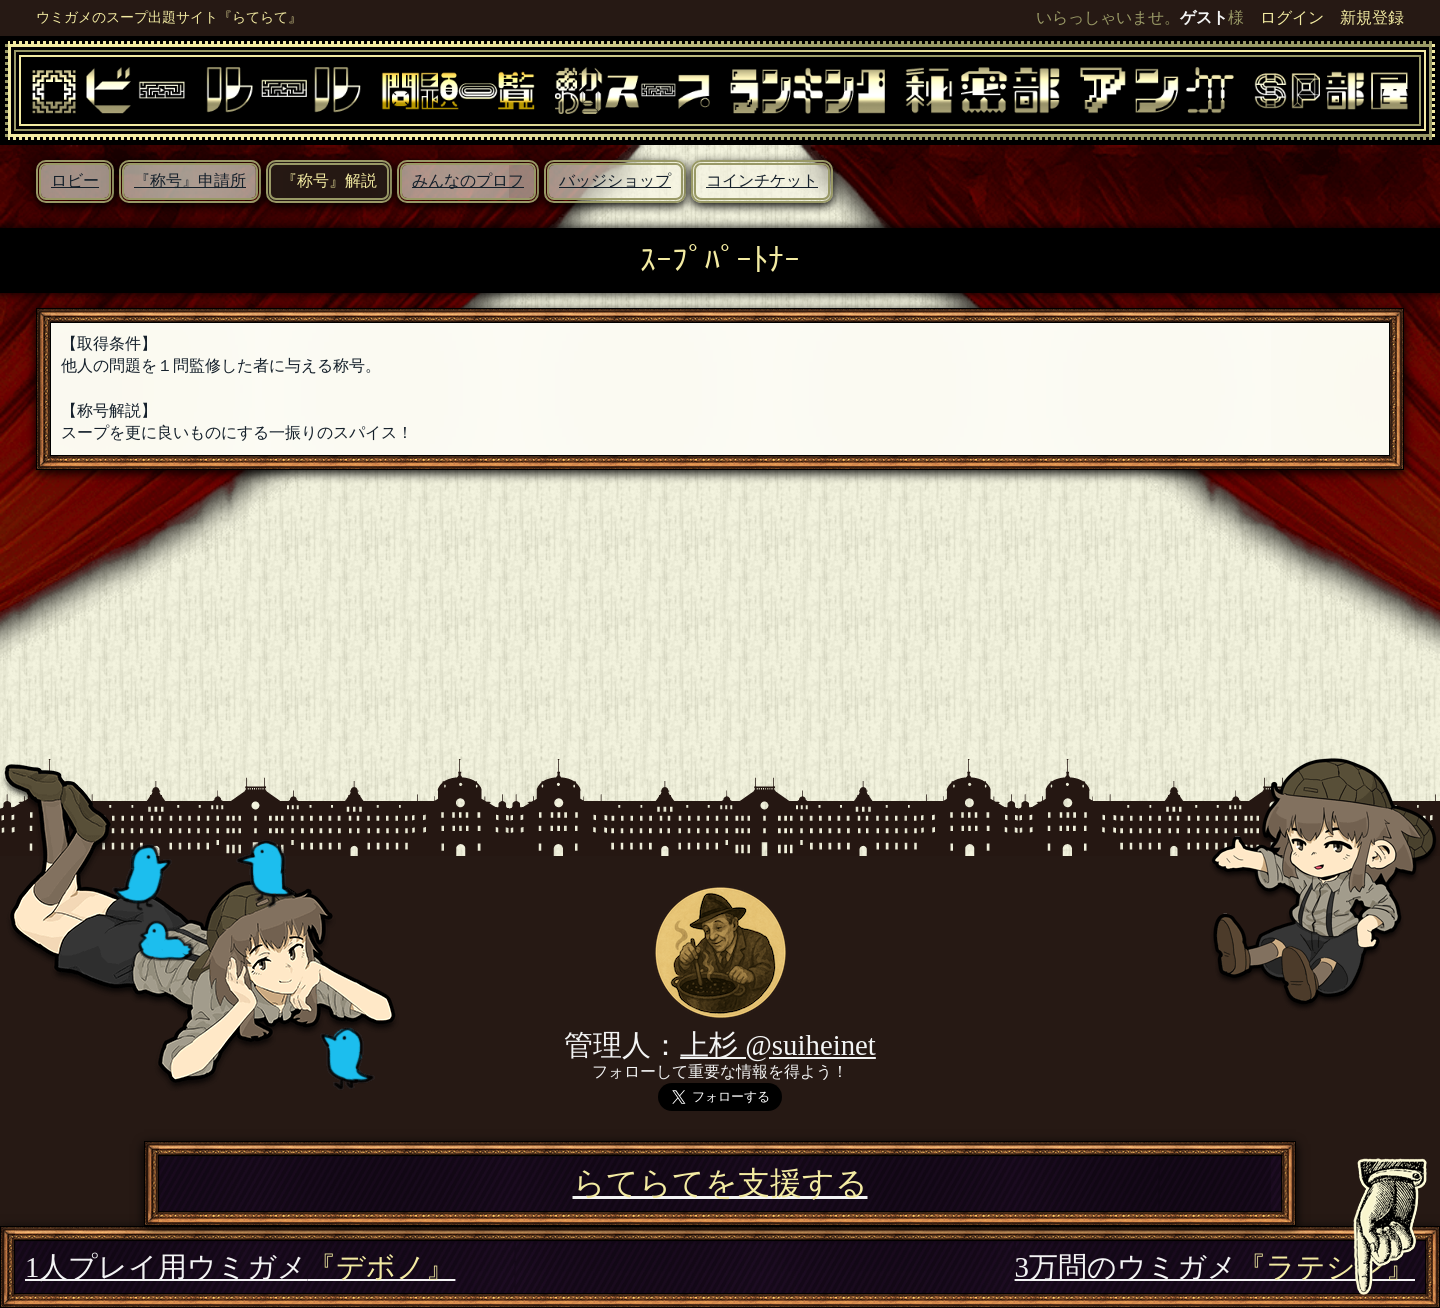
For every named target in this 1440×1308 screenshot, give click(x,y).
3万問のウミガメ (1215, 1267)
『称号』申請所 (190, 180)
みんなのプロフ (468, 180)
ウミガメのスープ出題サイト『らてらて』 (169, 17)
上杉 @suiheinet (778, 1045)
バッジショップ (615, 180)
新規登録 (1372, 17)
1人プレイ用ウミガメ (240, 1267)
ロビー (75, 180)
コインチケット (762, 180)
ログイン (1292, 17)
